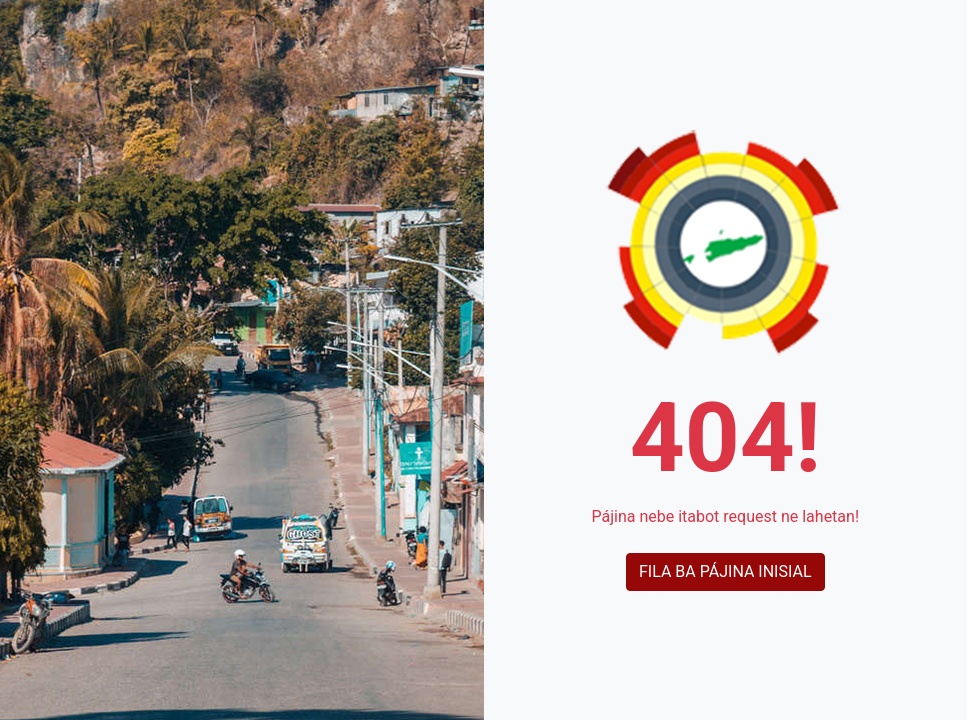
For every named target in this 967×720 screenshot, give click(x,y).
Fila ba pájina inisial (725, 571)
